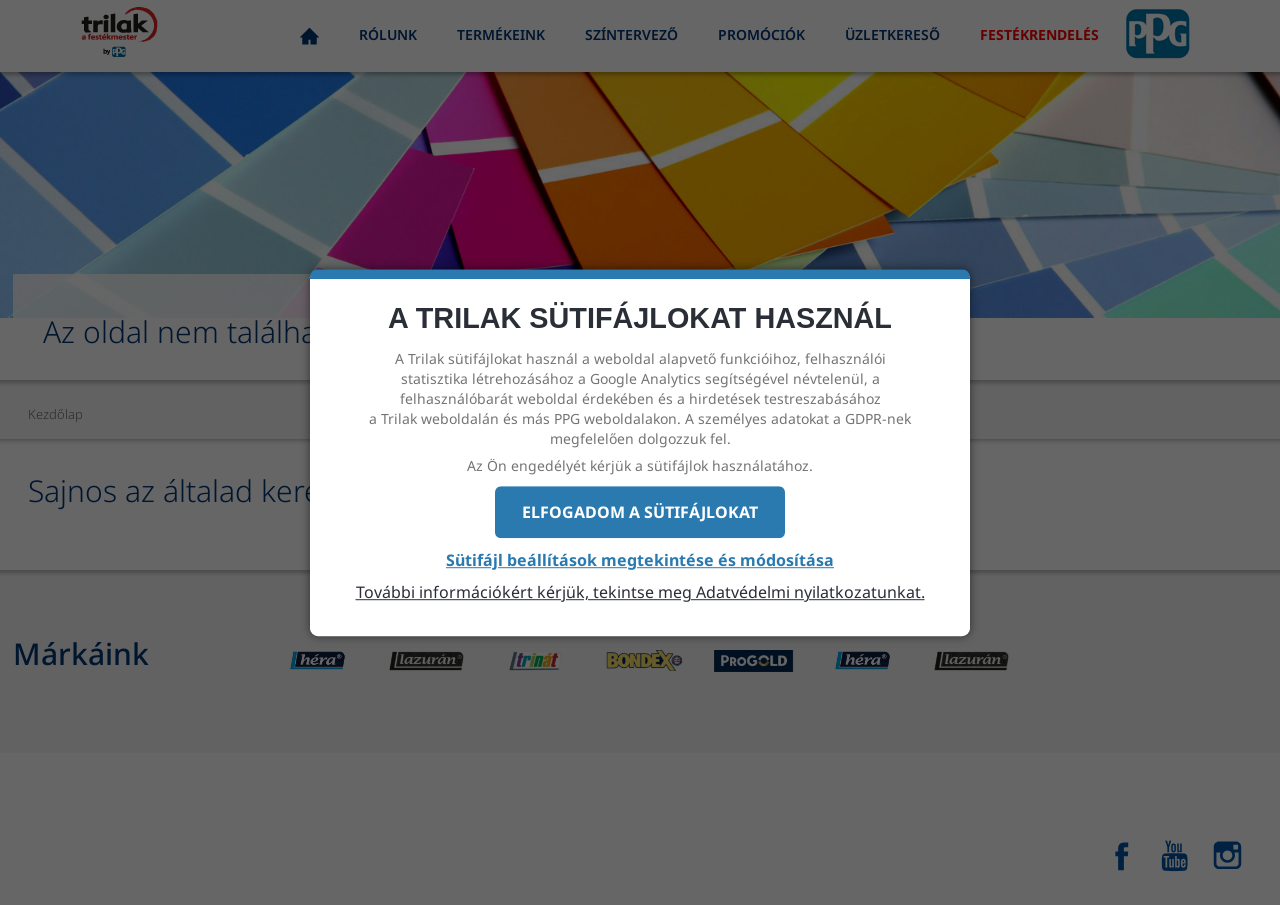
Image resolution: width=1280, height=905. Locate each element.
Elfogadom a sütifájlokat (640, 512)
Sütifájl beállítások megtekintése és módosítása (640, 561)
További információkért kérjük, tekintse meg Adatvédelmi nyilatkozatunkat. (640, 592)
